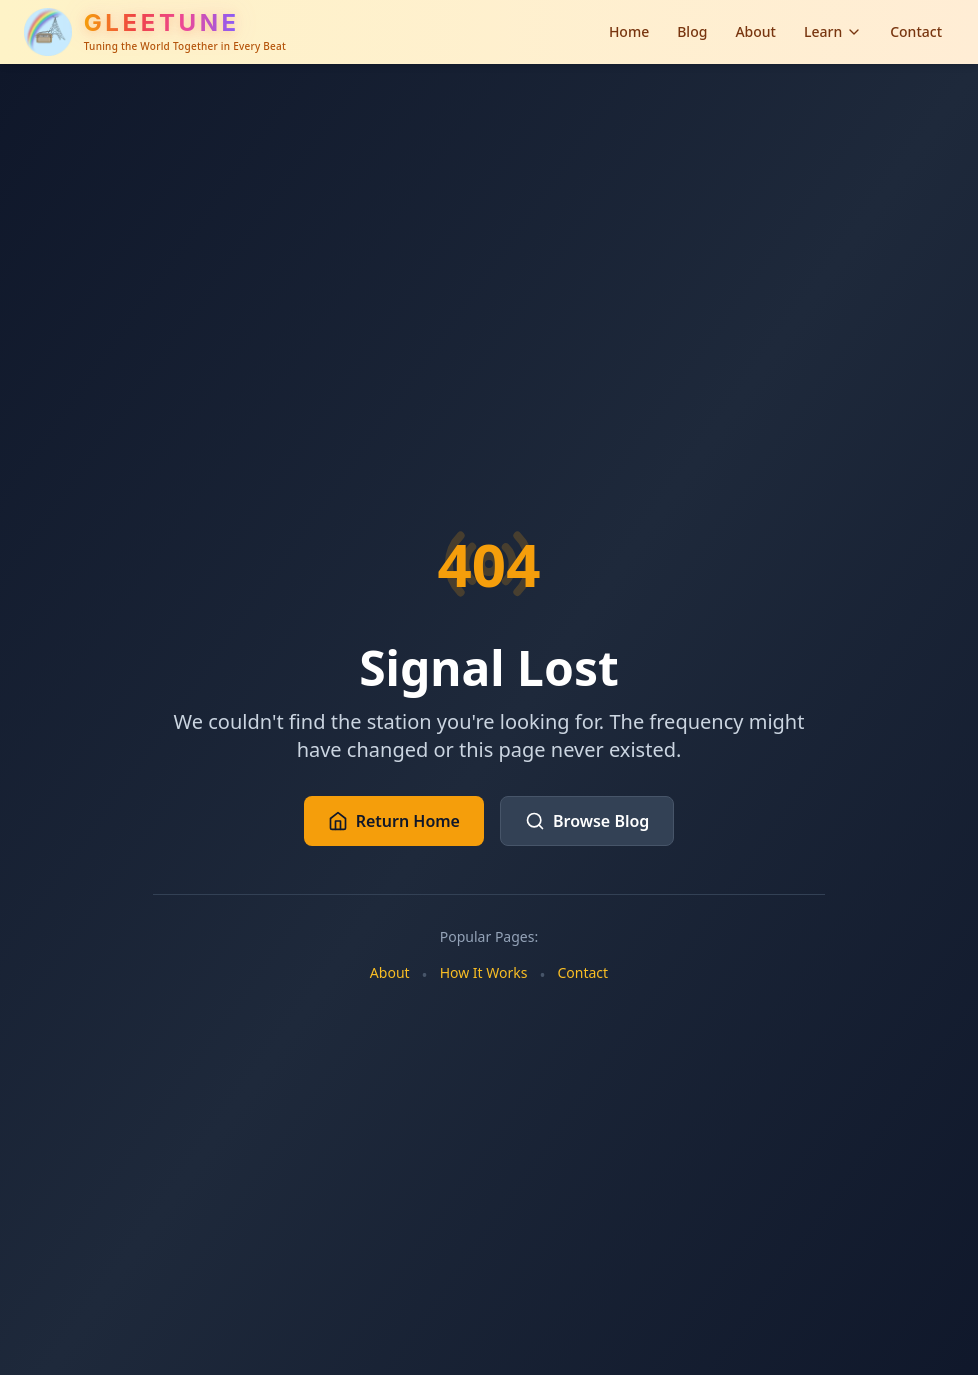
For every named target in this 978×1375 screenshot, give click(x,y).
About (755, 31)
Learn (833, 31)
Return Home (394, 821)
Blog (692, 31)
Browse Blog (587, 821)
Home (629, 31)
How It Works (484, 972)
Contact (916, 31)
